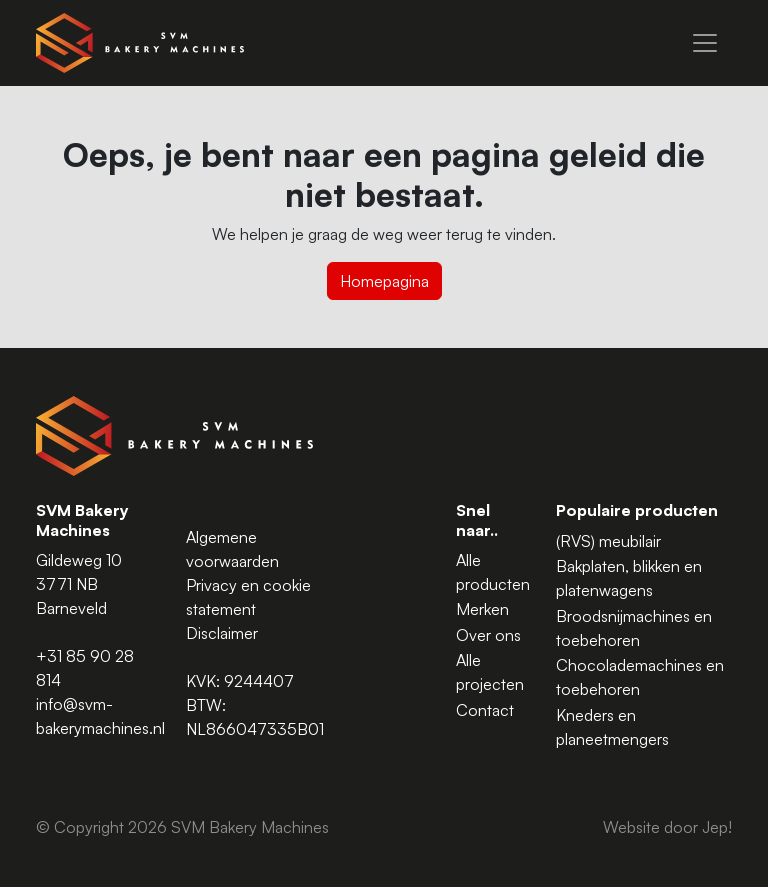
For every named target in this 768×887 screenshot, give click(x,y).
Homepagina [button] (384, 281)
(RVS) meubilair (608, 541)
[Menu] (705, 43)
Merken (482, 609)
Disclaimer (222, 633)
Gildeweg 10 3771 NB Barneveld (79, 584)
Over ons (488, 635)
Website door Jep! (667, 827)
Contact (485, 710)
